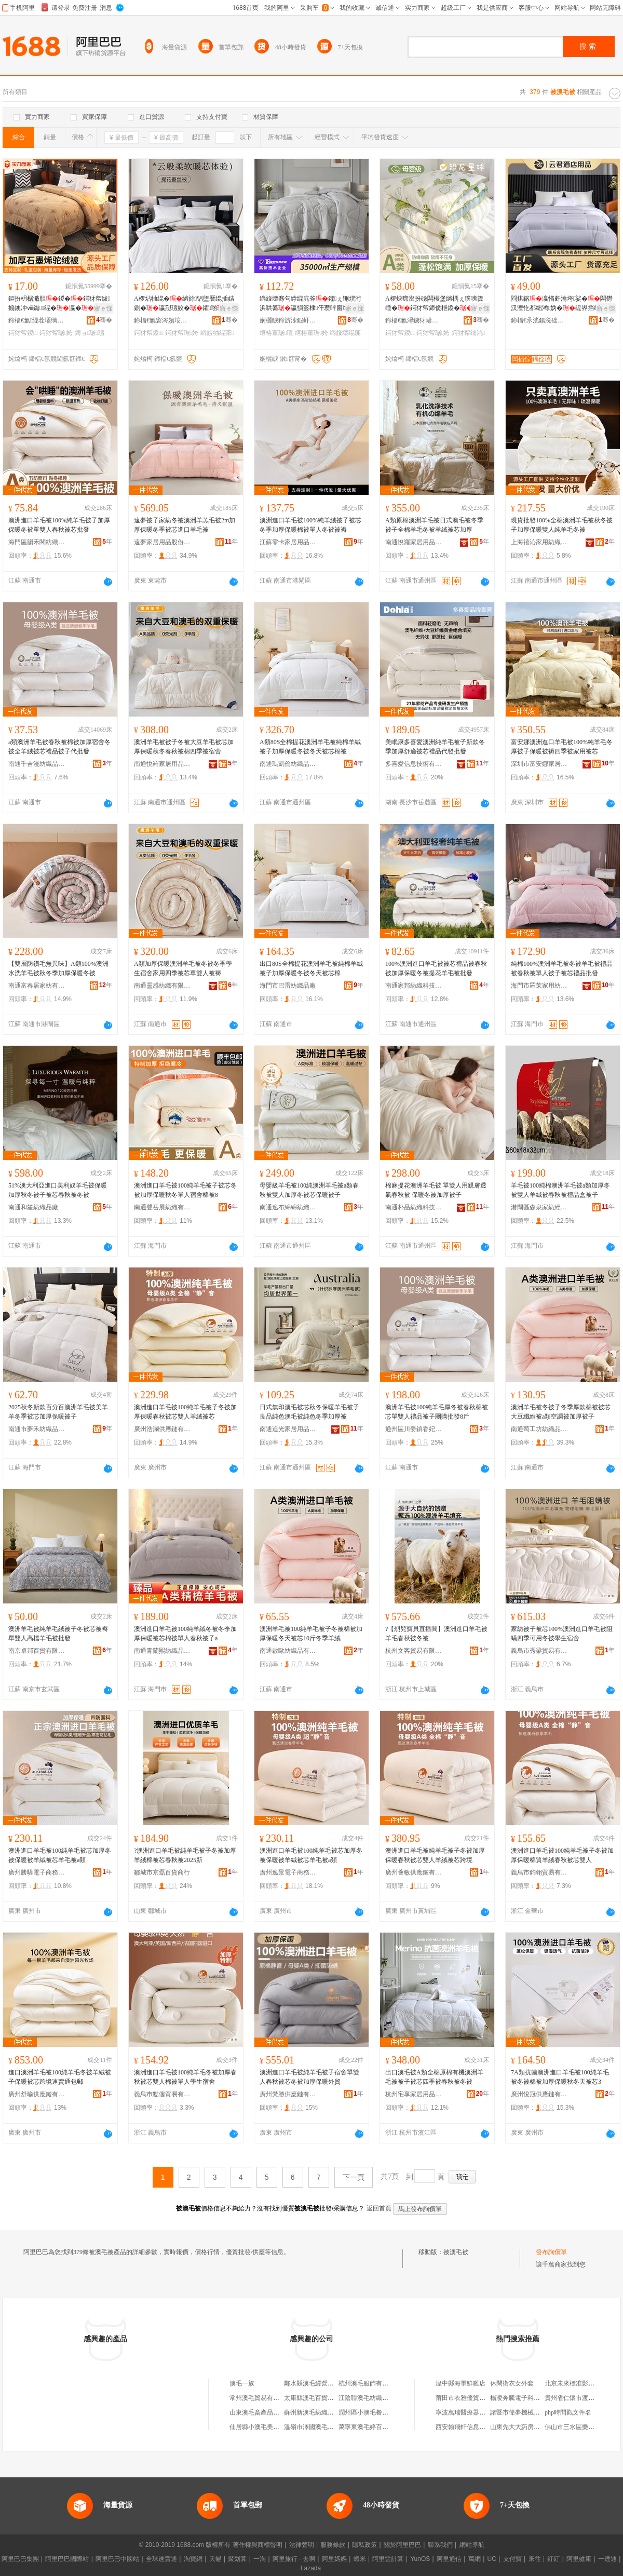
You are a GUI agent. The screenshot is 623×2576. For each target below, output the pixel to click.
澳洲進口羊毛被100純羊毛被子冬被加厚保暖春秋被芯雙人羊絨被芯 (185, 1412)
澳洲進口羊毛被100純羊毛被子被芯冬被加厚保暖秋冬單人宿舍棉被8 (185, 1190)
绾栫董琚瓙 (276, 332)
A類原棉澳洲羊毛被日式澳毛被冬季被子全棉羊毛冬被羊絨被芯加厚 (434, 525)
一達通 (607, 2558)
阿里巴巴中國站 (117, 2558)
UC (491, 2558)
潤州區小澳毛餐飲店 (366, 2412)
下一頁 (353, 2177)
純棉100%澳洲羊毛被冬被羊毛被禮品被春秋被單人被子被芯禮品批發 (562, 968)
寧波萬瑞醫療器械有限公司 (473, 2412)
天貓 (215, 2558)
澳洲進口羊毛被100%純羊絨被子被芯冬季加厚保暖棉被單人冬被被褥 (310, 525)
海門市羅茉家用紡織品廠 (539, 985)
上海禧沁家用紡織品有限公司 (539, 542)
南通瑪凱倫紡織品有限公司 (288, 763)
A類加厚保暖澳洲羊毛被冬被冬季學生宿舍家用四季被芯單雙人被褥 (183, 968)
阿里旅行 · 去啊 (294, 2558)
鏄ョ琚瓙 (89, 332)
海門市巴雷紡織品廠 (288, 985)
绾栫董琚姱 (311, 332)
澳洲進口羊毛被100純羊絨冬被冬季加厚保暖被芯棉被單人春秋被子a (185, 1633)
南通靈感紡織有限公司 (162, 985)
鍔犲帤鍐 (23, 332)
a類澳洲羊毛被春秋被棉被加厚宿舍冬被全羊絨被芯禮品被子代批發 (59, 746)
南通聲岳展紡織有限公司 (162, 1207)
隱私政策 (364, 2544)
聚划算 (237, 2558)
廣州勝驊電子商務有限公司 (36, 1872)
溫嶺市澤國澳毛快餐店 (315, 2427)
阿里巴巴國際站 (67, 2558)
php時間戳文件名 (568, 2412)
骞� (104, 319)
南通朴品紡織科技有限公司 (413, 1207)
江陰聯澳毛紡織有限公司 (372, 2398)
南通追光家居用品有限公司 (288, 1429)
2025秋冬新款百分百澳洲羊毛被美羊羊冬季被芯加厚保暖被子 (58, 1412)
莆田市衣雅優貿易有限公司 (473, 2398)
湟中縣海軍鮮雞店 (460, 2383)
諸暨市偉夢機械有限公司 (524, 2412)
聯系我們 (440, 2544)
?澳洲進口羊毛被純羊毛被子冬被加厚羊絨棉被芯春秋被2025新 (185, 1855)
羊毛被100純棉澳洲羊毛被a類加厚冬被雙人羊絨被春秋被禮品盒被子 (560, 1190)
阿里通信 (449, 2558)
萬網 (474, 2558)
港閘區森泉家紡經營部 (539, 1207)
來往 (535, 2558)
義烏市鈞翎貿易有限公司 (539, 1872)
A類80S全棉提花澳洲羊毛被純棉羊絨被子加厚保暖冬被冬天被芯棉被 (310, 746)
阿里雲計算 (387, 2558)
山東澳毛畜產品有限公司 (263, 2412)
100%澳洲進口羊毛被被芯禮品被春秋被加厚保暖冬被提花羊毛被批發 (436, 968)
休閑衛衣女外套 (512, 2383)
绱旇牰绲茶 (217, 332)
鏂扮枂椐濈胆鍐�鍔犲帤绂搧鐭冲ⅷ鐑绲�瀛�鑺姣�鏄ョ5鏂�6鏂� (59, 304)
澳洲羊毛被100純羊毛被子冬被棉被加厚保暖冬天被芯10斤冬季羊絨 (311, 1633)
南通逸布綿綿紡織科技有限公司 (288, 1207)
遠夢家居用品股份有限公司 (162, 542)
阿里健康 (578, 2558)
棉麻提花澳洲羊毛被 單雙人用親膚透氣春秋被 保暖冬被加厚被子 (435, 1190)
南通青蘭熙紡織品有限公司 (162, 1650)
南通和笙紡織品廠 (33, 1207)
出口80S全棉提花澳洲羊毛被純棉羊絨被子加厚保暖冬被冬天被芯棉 (311, 968)
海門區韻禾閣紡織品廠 (36, 542)
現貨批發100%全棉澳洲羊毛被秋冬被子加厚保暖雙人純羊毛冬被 (562, 525)
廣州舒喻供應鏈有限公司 (36, 2094)
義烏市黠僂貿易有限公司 (162, 2094)
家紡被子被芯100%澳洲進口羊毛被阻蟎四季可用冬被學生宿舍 (562, 1633)
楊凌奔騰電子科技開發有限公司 (533, 2398)
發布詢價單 (551, 2252)
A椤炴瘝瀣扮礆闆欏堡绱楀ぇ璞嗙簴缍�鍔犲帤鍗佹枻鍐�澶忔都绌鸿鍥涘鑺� (435, 304)
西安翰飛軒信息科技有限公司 (476, 2427)
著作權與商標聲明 (257, 2544)
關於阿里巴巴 (402, 2544)
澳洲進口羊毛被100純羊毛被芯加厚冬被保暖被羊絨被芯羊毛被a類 (59, 1855)
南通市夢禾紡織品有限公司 (36, 1429)
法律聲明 (301, 2544)
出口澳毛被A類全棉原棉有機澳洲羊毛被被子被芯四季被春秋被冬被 (434, 2077)
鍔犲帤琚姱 (56, 332)
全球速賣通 (161, 2558)
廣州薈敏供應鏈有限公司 (413, 1872)
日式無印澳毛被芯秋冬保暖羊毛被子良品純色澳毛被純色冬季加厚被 (309, 1412)
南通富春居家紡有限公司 (36, 985)
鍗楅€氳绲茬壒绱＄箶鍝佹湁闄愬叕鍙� (36, 320)
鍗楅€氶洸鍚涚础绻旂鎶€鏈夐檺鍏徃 (539, 320)
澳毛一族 (241, 2383)
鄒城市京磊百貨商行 (162, 1872)
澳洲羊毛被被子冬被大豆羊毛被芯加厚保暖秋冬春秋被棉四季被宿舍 (184, 746)
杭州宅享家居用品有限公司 (413, 2094)
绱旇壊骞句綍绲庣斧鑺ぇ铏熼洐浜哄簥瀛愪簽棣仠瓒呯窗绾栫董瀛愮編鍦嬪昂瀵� (310, 304)
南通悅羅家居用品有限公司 (413, 542)
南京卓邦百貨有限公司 (36, 1650)
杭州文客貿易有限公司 (413, 1650)
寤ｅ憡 (103, 308)
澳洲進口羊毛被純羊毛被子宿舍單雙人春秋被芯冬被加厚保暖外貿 (309, 2077)
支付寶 (512, 2558)
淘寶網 (193, 2558)
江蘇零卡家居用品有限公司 (288, 542)
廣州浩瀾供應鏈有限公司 (162, 1429)
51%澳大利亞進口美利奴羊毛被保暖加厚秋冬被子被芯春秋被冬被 (57, 1190)
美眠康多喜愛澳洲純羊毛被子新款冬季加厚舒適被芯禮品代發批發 (435, 746)
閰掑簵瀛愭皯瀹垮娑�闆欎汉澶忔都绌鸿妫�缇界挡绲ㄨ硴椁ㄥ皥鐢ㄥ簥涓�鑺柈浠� (562, 304)
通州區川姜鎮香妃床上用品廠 (413, 1429)
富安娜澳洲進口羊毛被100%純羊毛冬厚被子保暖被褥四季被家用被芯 (562, 746)
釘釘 (553, 2558)
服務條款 (332, 2544)
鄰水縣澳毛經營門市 (312, 2383)
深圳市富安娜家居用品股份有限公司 (539, 763)
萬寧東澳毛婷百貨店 (366, 2427)
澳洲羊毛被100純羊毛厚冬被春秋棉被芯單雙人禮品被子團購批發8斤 (436, 1412)
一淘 (259, 2558)
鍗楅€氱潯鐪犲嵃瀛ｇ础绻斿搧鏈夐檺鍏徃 (413, 320)
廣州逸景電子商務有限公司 (288, 1872)
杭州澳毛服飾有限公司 (369, 2383)
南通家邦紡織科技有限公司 (413, 985)
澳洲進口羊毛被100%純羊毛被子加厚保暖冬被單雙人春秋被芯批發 (59, 525)
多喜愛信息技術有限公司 (413, 763)
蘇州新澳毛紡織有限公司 (318, 2412)
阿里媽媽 (334, 2558)
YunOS (420, 2558)
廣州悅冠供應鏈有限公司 (539, 2094)
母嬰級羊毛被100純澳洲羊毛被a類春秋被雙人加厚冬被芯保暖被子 (309, 1190)
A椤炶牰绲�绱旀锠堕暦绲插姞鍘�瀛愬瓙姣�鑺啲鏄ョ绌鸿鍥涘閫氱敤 (185, 304)
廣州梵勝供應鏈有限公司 (288, 2094)
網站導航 (471, 2544)
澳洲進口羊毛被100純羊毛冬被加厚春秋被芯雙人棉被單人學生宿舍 (185, 2077)
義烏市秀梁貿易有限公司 (539, 1650)
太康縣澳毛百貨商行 (312, 2398)
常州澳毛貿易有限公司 (260, 2398)
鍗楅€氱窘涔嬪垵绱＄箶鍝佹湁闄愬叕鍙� (162, 320)
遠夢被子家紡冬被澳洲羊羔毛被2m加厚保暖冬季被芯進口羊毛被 (184, 525)
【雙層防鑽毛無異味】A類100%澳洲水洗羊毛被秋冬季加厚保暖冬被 (58, 968)
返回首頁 (379, 2208)
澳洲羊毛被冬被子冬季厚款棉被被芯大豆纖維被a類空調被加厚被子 (561, 1412)
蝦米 (360, 2558)
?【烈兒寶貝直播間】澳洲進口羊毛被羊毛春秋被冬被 (436, 1633)
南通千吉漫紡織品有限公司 (36, 763)
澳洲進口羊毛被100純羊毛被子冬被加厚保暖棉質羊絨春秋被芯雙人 (562, 1855)
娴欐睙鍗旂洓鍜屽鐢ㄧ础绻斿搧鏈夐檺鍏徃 (288, 320)
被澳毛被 (455, 2252)
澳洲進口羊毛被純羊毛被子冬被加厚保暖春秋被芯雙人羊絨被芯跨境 (435, 1855)
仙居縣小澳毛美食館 (257, 2427)
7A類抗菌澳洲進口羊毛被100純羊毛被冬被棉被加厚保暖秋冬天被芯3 (560, 2077)
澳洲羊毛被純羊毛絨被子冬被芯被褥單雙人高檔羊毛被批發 (58, 1633)
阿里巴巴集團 (20, 2558)
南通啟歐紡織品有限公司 (288, 1650)
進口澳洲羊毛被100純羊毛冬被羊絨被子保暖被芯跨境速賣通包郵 (59, 2077)
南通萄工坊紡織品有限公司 (539, 1429)
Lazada (311, 2568)
